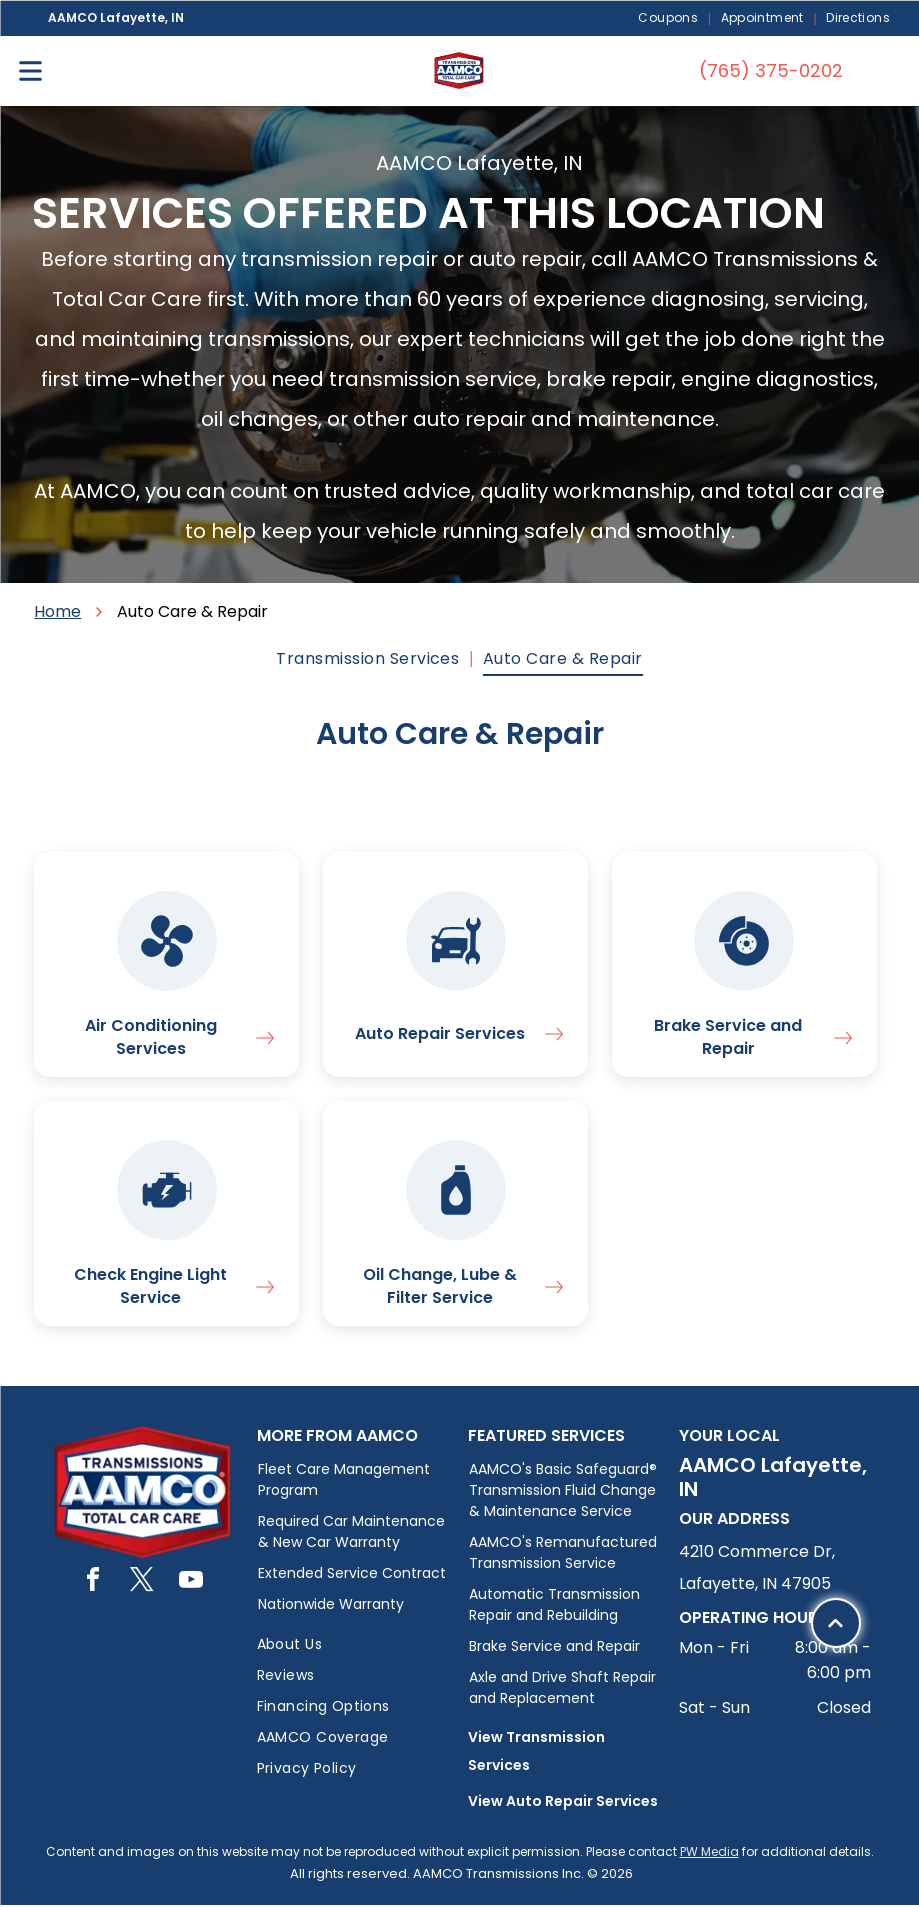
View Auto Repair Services (563, 1803)
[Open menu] (30, 71)
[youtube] (191, 1584)
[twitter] (142, 1584)
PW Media (709, 1853)
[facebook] (93, 1584)
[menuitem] (669, 18)
